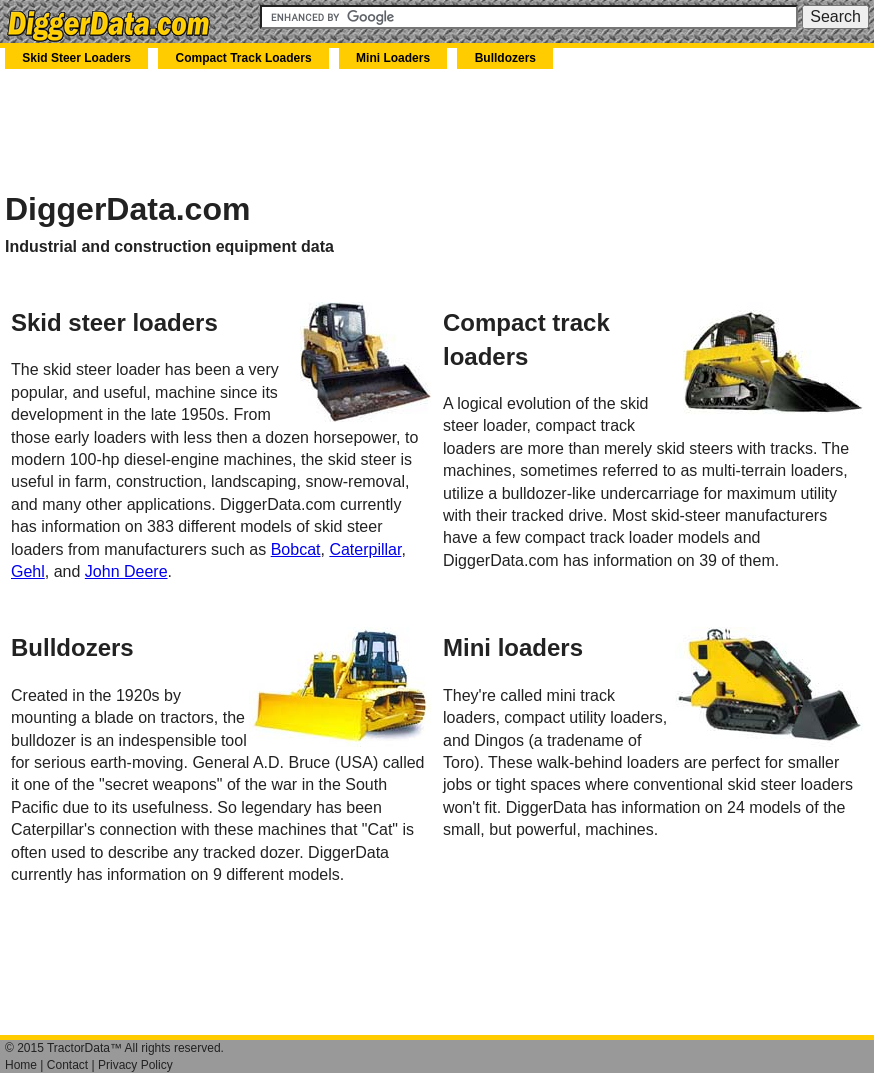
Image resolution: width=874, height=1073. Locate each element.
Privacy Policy (135, 1065)
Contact (67, 1065)
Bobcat (296, 549)
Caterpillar (365, 549)
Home (21, 1065)
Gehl (28, 571)
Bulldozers (505, 58)
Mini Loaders (393, 58)
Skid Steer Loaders (76, 58)
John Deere (126, 571)
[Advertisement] (239, 129)
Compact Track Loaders (244, 58)
